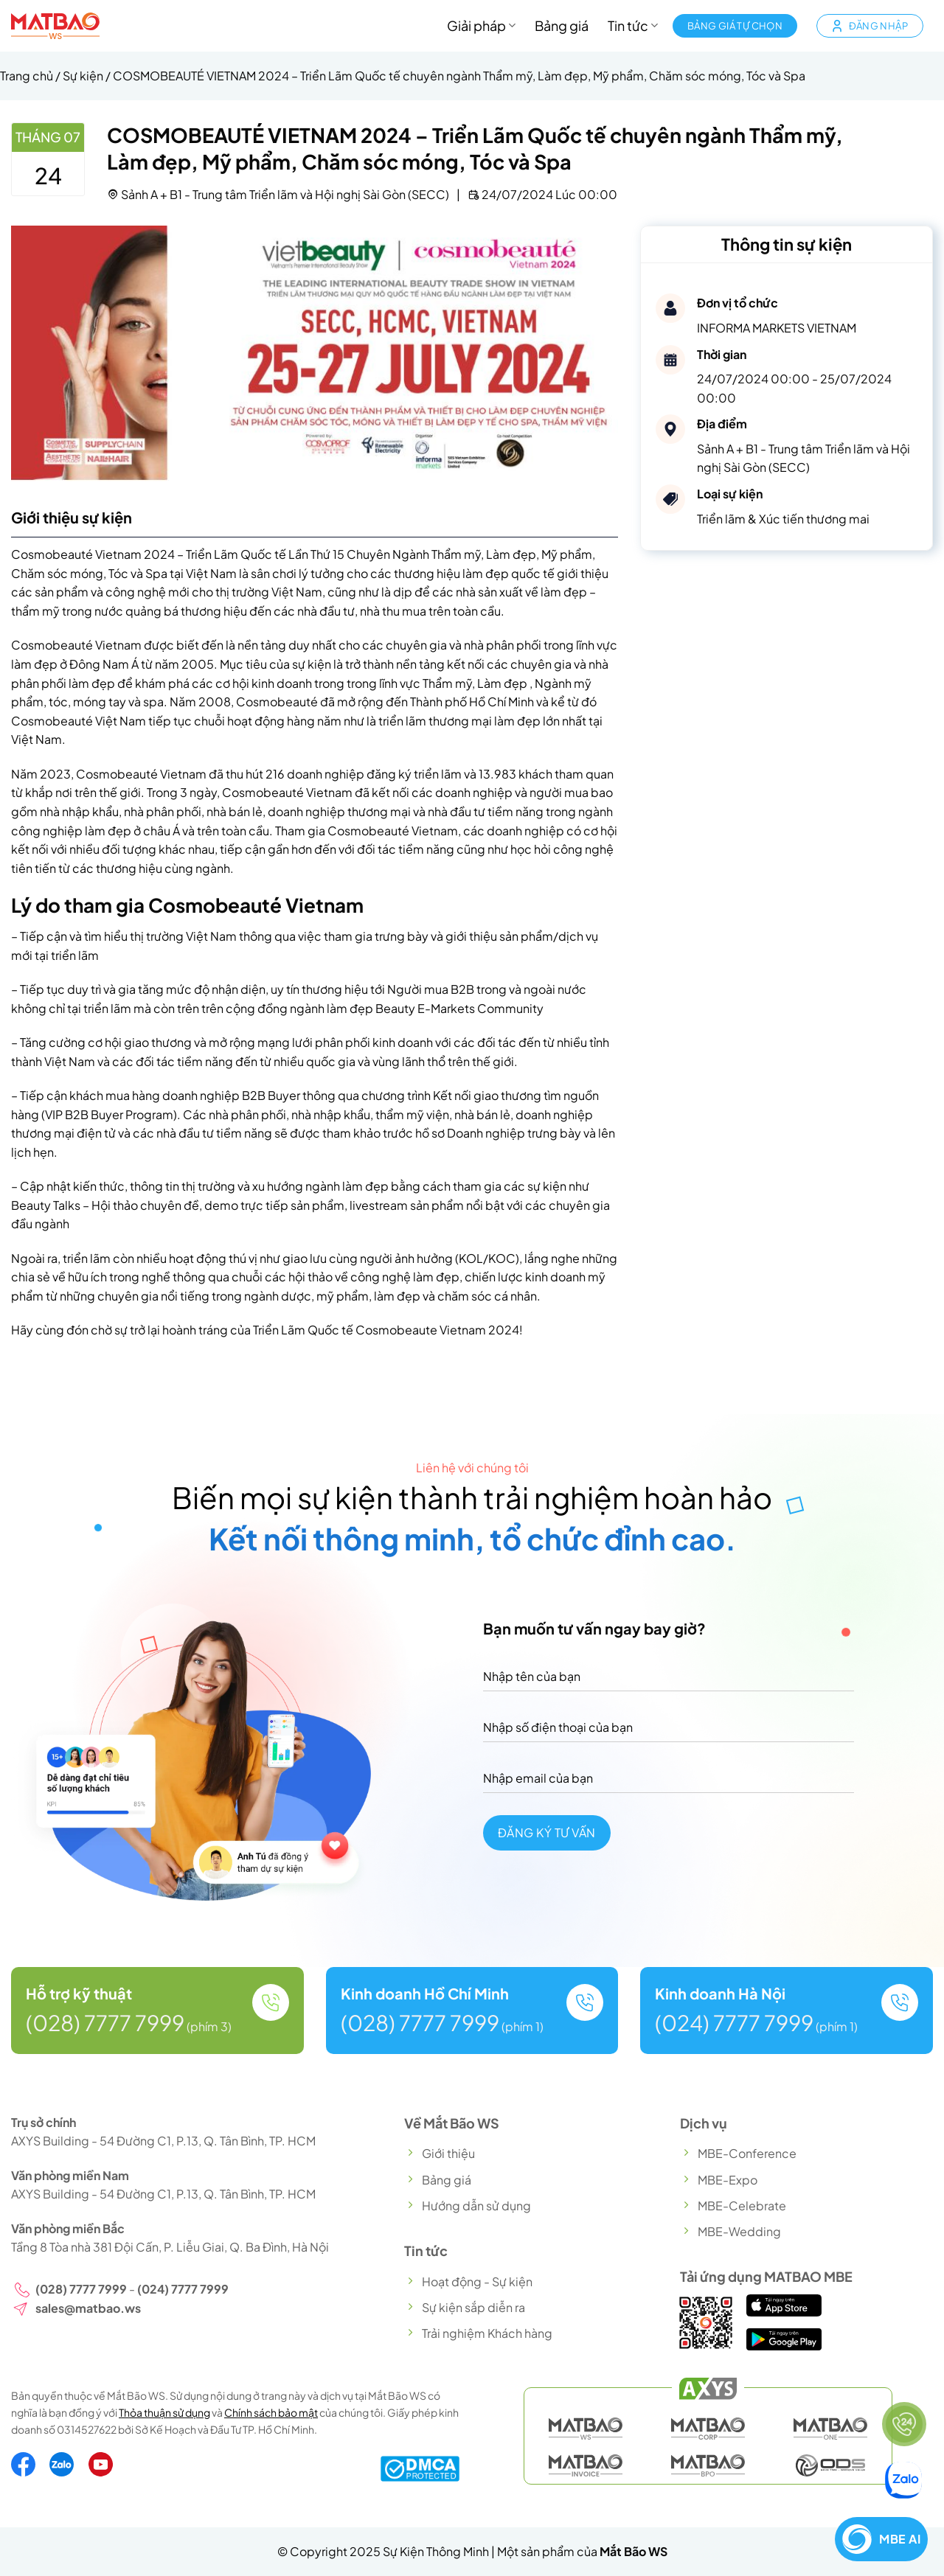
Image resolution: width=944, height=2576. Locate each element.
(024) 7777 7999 (734, 2022)
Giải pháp (481, 26)
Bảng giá (562, 26)
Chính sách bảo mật (271, 2412)
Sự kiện (83, 75)
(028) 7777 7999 (105, 2022)
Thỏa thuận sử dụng (164, 2412)
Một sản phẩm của (582, 2551)
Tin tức (633, 26)
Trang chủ (26, 75)
